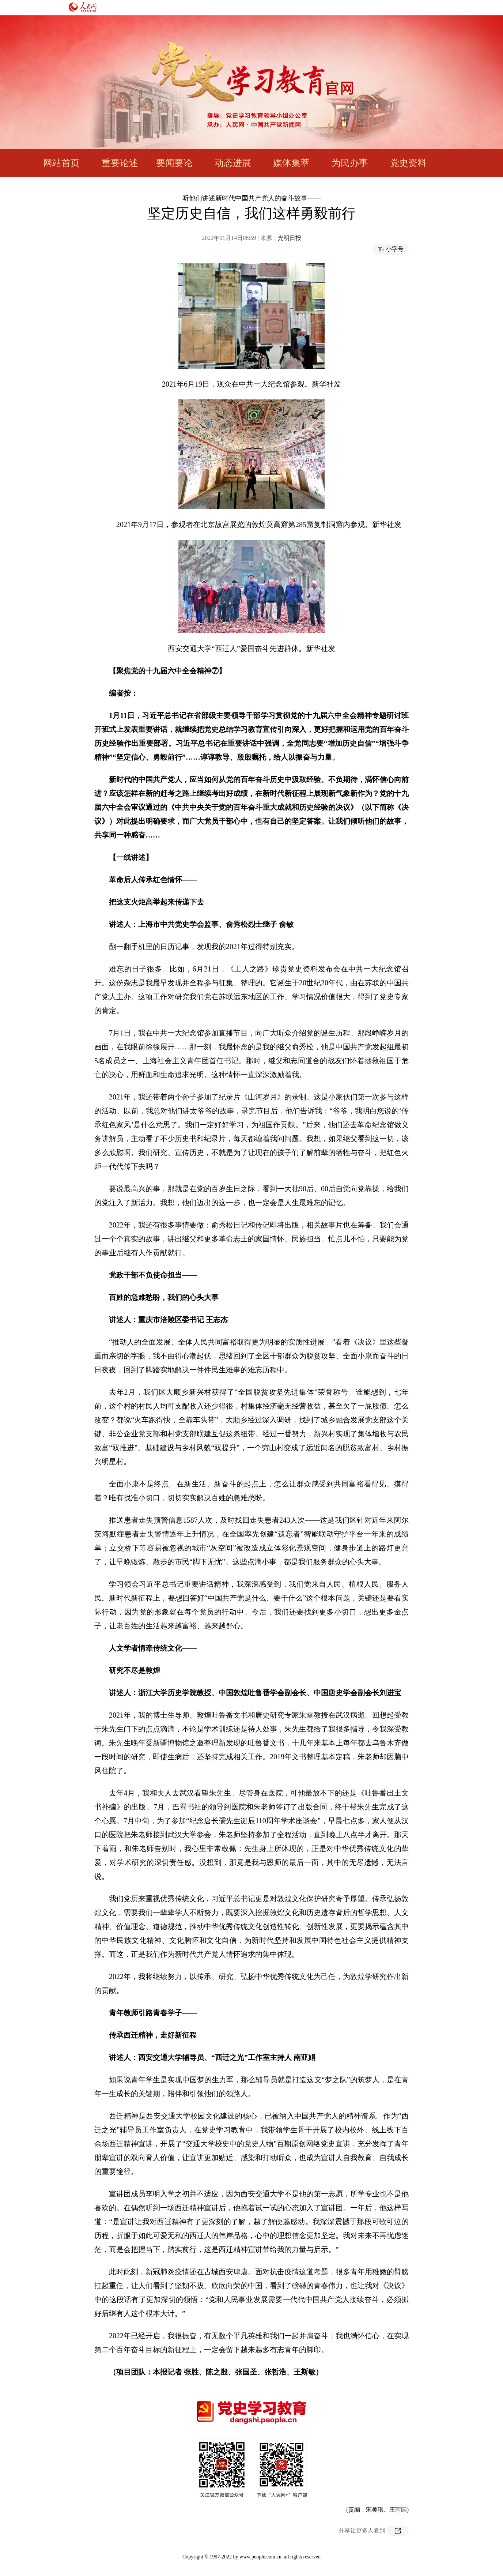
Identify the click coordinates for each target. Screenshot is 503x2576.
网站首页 (61, 163)
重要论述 (120, 163)
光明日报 (289, 238)
